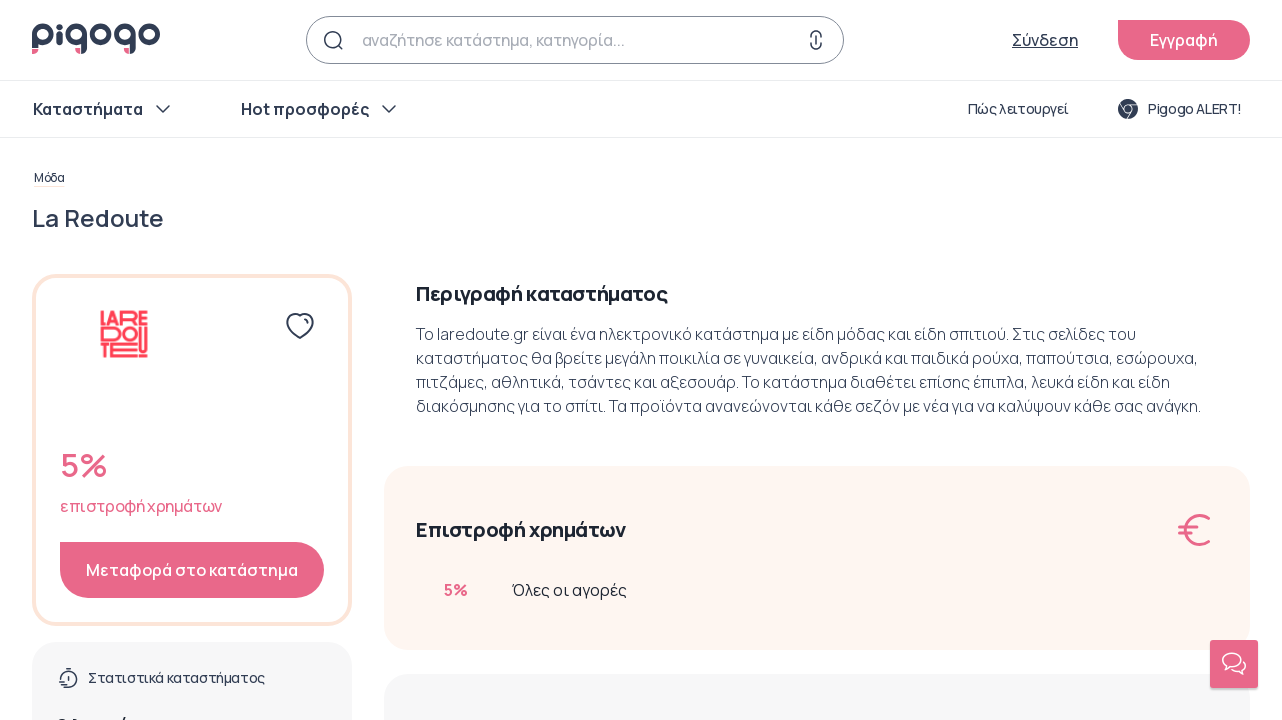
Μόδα (49, 178)
